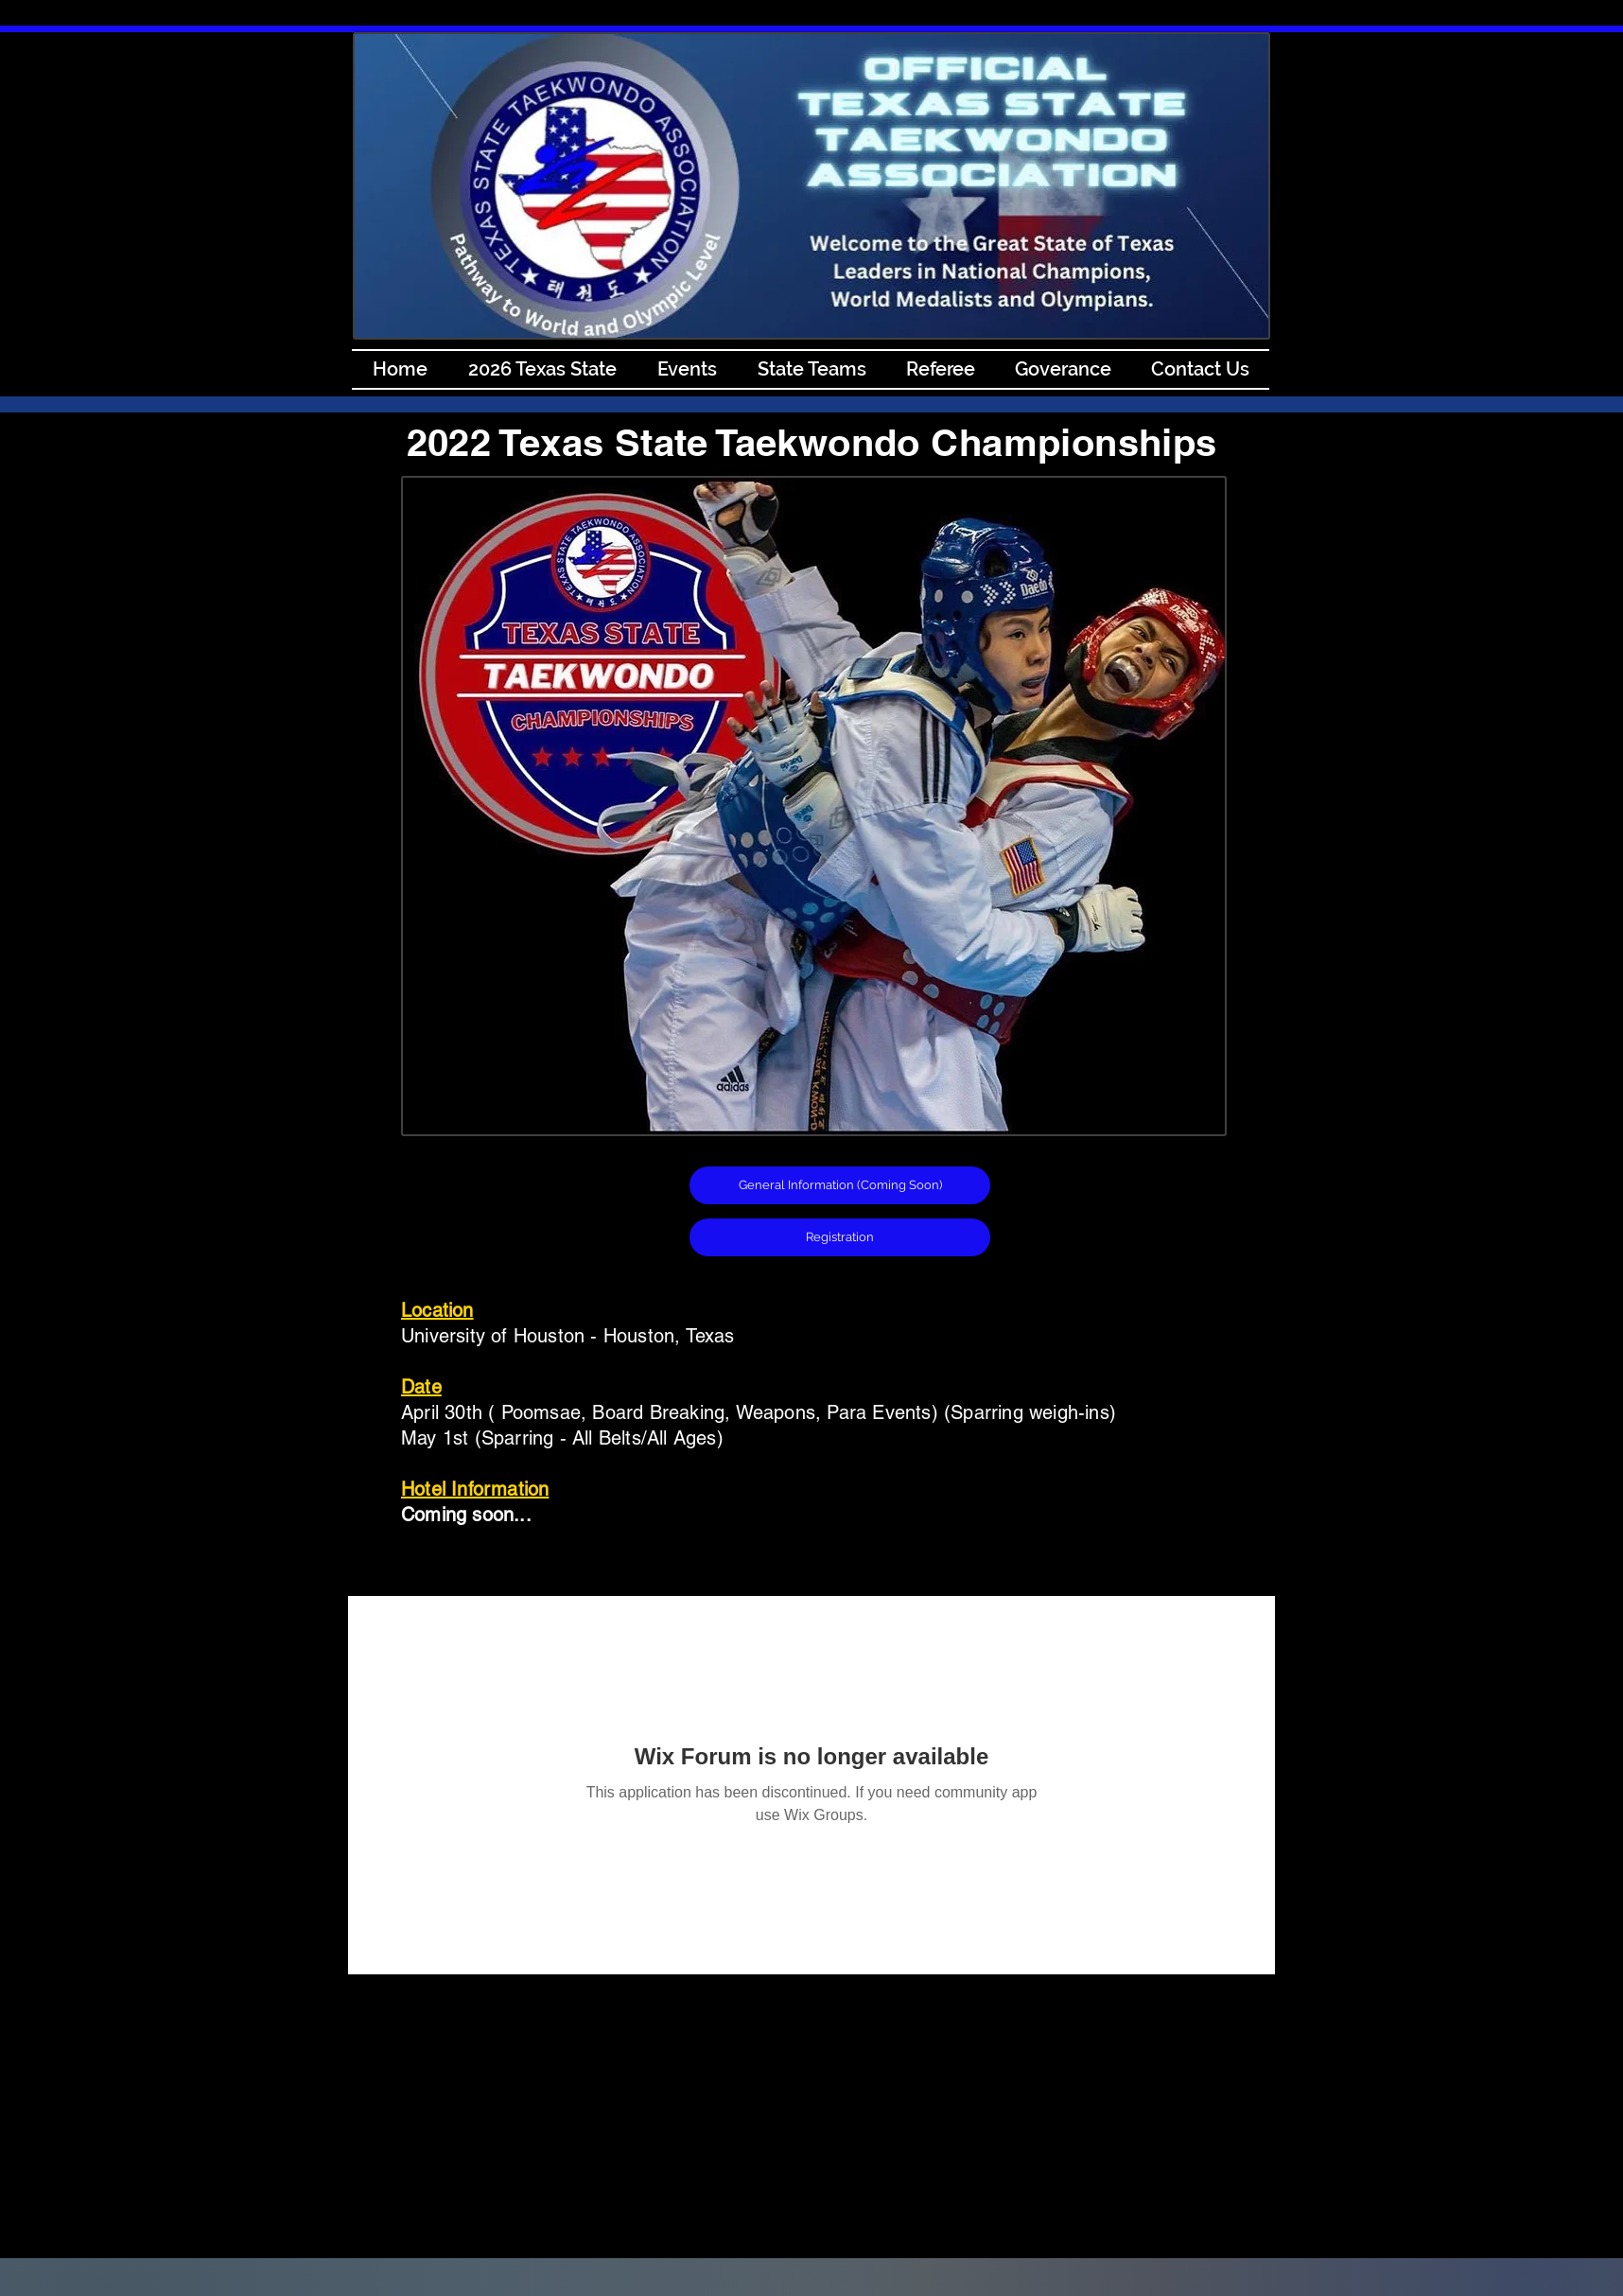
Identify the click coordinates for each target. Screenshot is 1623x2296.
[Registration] (839, 1237)
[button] (839, 1185)
